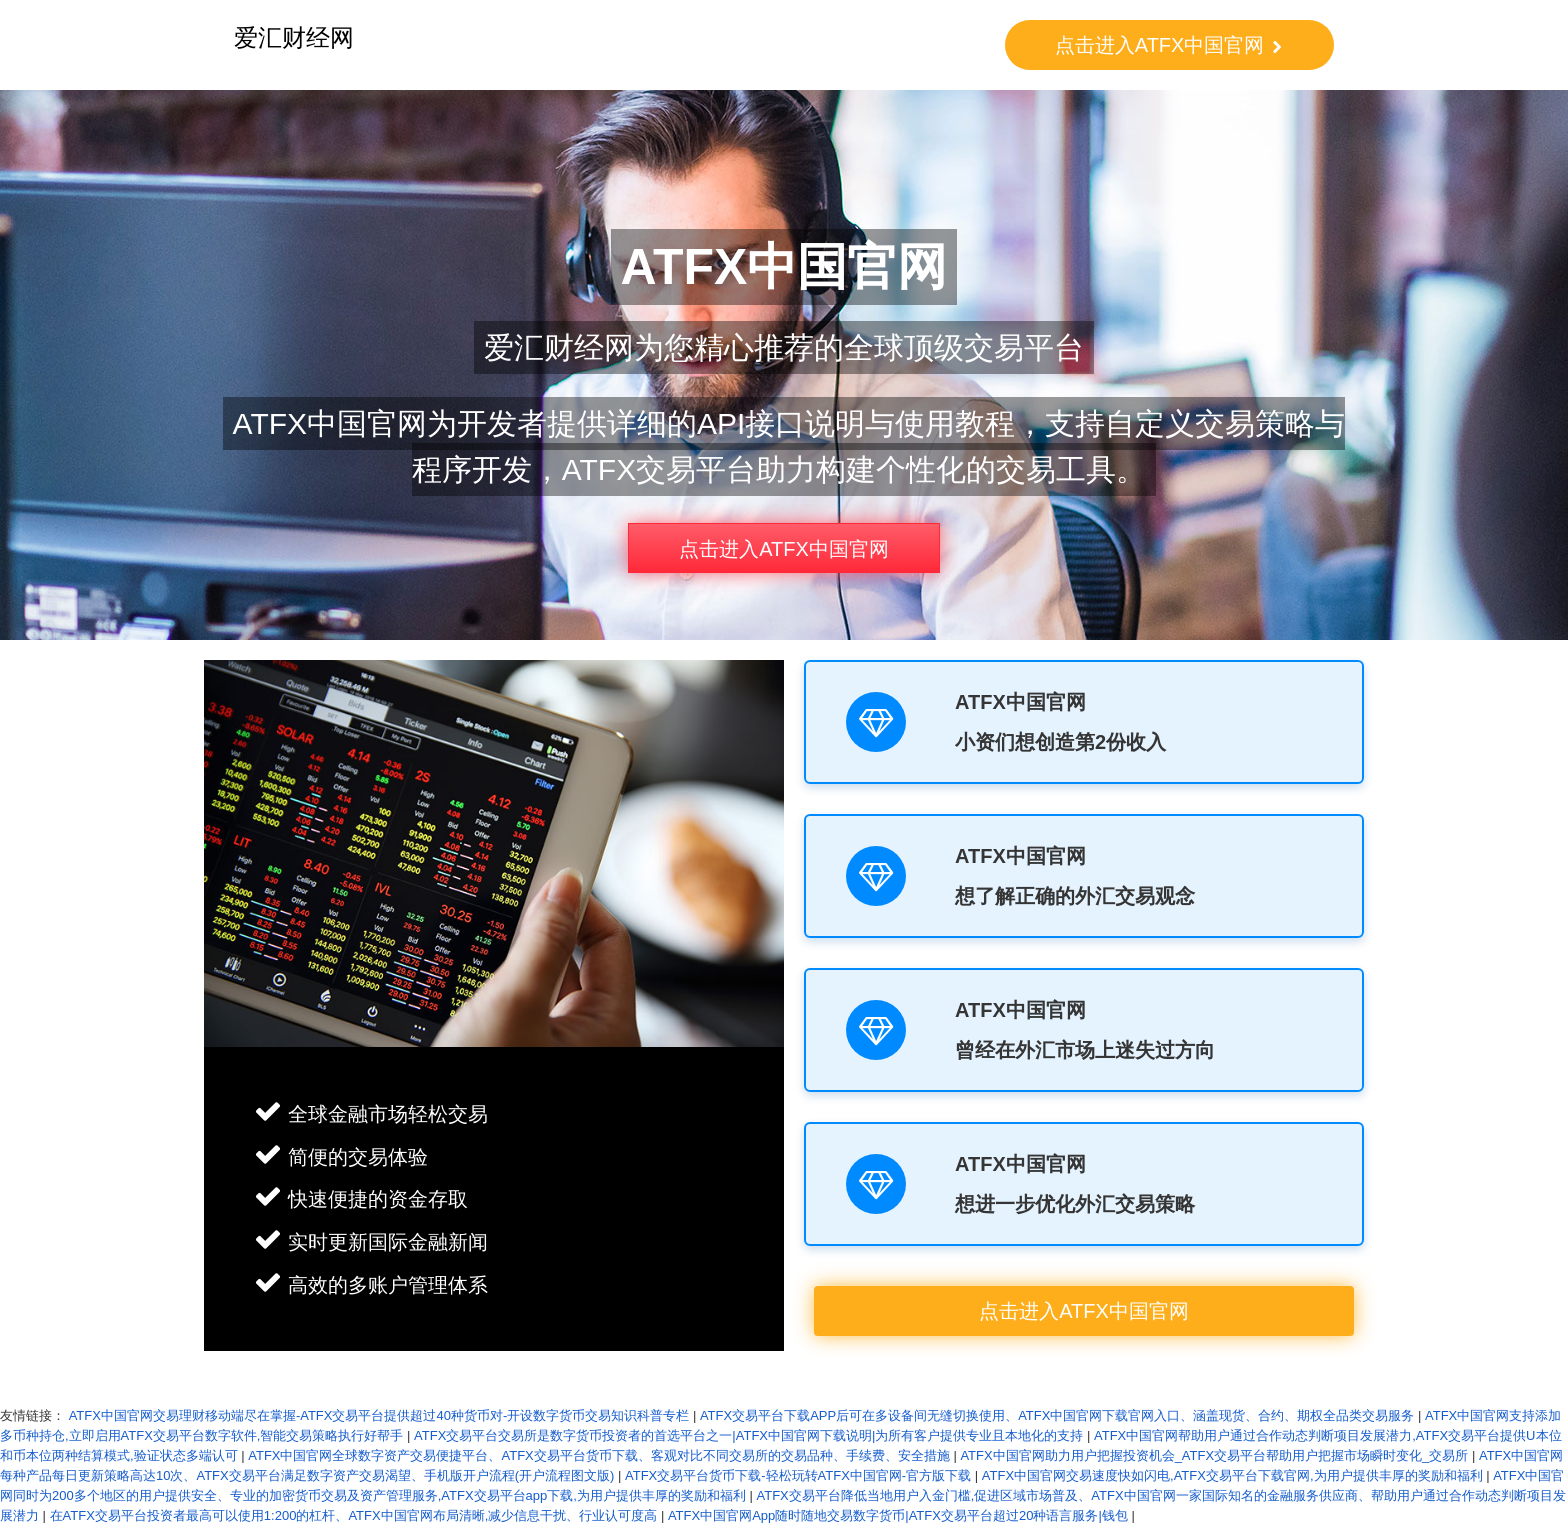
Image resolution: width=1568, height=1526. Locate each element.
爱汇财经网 (294, 37)
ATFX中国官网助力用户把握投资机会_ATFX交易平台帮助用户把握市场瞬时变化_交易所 (1214, 1455)
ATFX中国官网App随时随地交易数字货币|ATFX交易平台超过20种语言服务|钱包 (898, 1515)
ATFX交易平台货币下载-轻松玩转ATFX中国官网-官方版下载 (798, 1475)
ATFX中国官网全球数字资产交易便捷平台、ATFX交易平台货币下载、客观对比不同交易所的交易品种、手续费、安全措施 (599, 1455)
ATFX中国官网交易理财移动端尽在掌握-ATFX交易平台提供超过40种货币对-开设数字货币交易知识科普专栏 (379, 1415)
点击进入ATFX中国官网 (1169, 45)
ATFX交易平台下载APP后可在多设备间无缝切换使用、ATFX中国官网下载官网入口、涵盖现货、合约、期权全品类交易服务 (1057, 1415)
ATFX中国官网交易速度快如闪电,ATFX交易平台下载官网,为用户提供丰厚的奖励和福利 (1232, 1475)
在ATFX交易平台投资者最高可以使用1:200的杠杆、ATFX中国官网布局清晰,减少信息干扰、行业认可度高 (354, 1515)
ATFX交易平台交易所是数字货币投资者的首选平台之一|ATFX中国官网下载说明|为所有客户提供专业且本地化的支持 (748, 1435)
